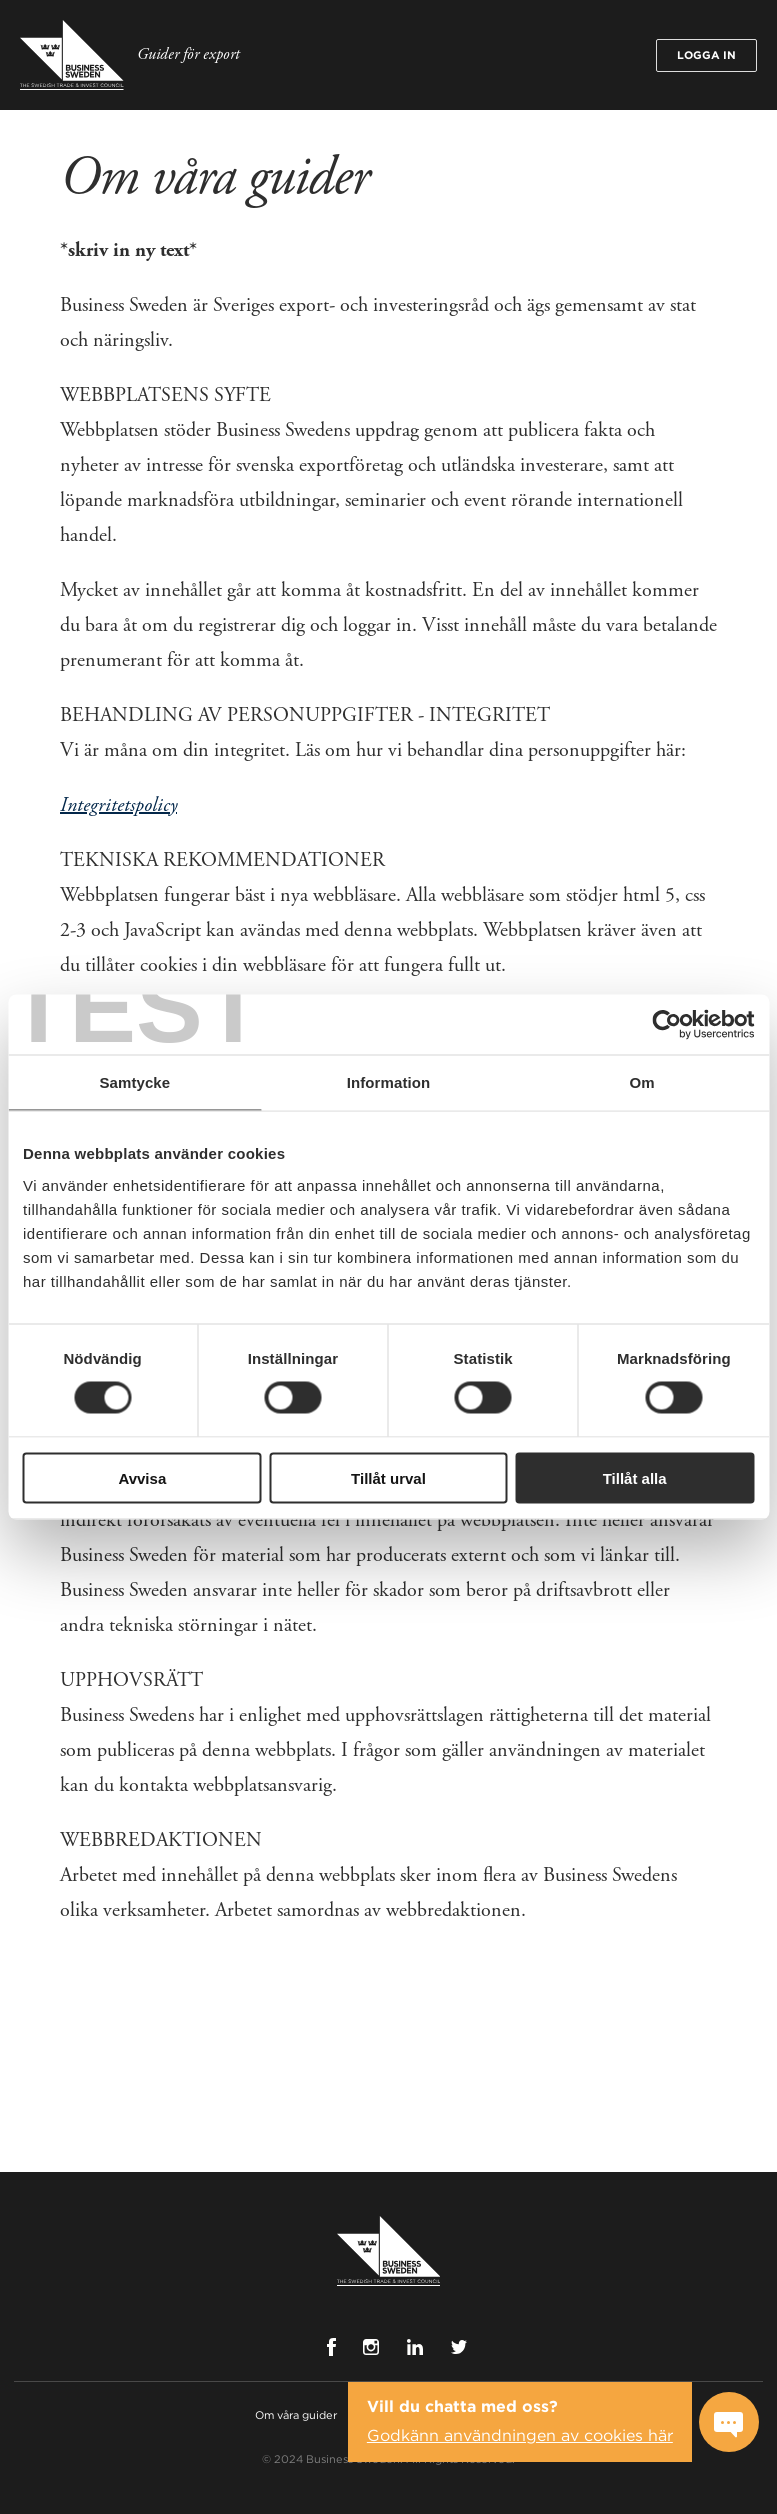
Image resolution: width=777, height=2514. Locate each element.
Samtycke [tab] (134, 1082)
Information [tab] (389, 1082)
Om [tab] (642, 1082)
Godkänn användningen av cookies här (520, 2435)
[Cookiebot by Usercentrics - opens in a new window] (666, 1025)
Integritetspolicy (118, 805)
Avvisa (142, 1477)
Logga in (706, 55)
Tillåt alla (635, 1477)
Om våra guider (296, 2415)
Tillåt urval (388, 1477)
